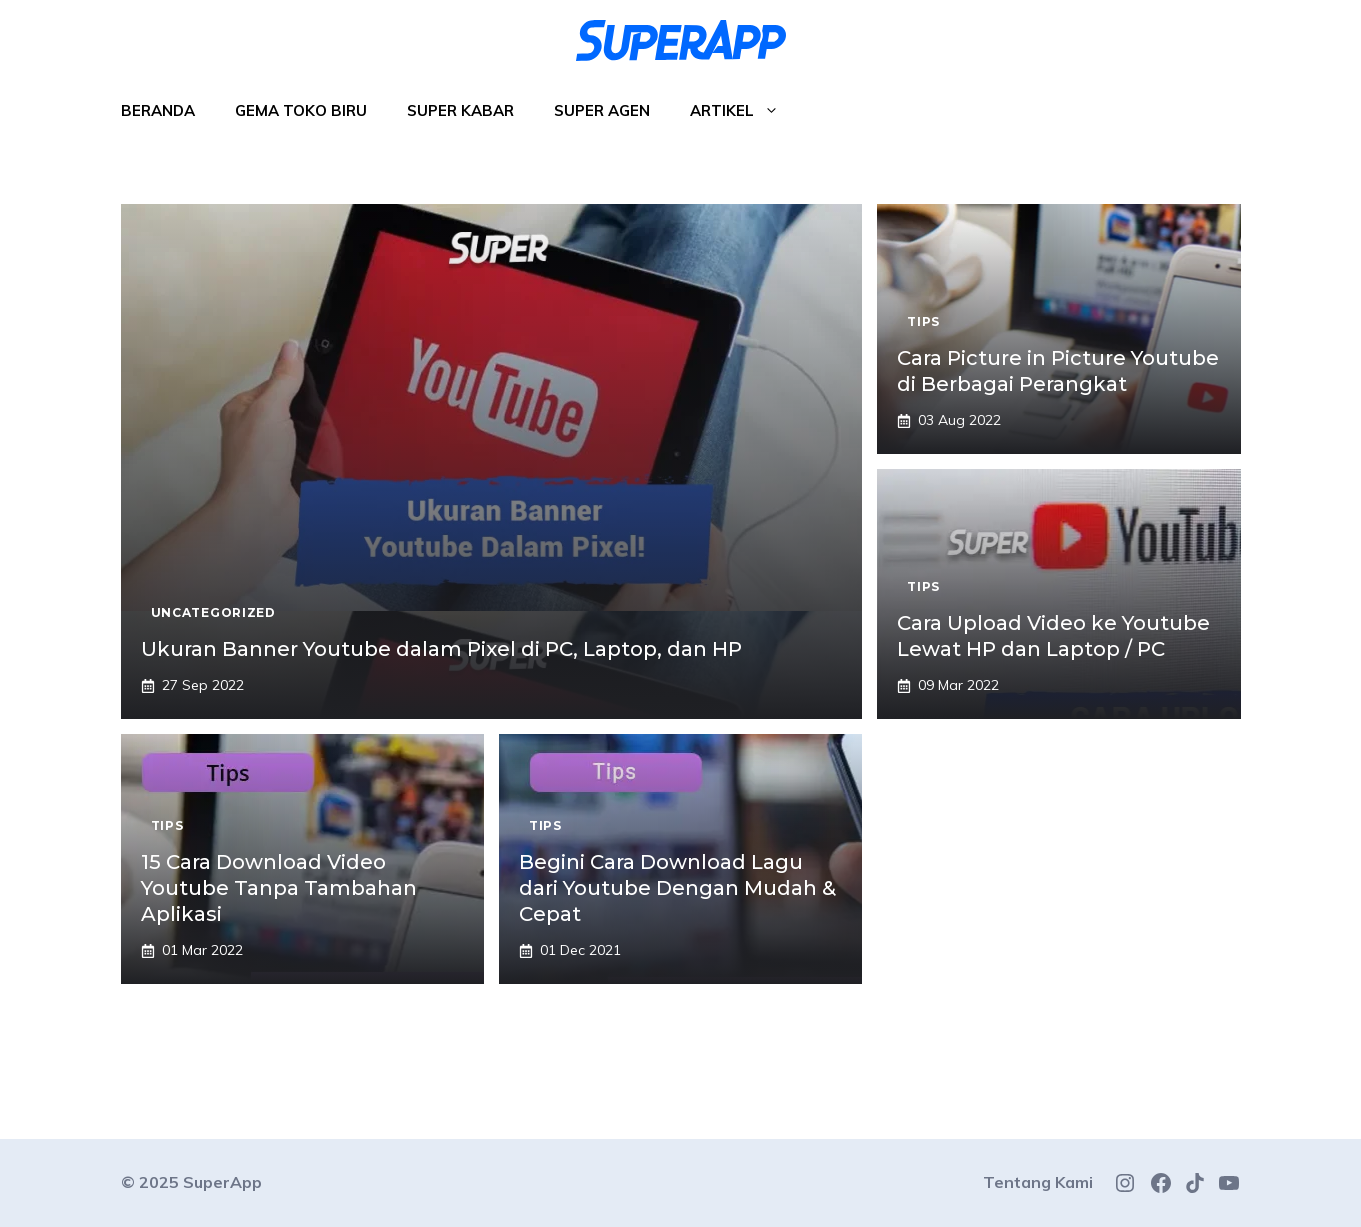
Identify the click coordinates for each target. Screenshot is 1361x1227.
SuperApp (222, 1182)
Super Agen (602, 110)
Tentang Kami (1038, 1182)
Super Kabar (460, 110)
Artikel (744, 111)
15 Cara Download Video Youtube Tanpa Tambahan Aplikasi (279, 888)
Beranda (158, 110)
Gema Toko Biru (301, 110)
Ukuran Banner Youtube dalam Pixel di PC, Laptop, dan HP (441, 649)
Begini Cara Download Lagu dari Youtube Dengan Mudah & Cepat (677, 888)
